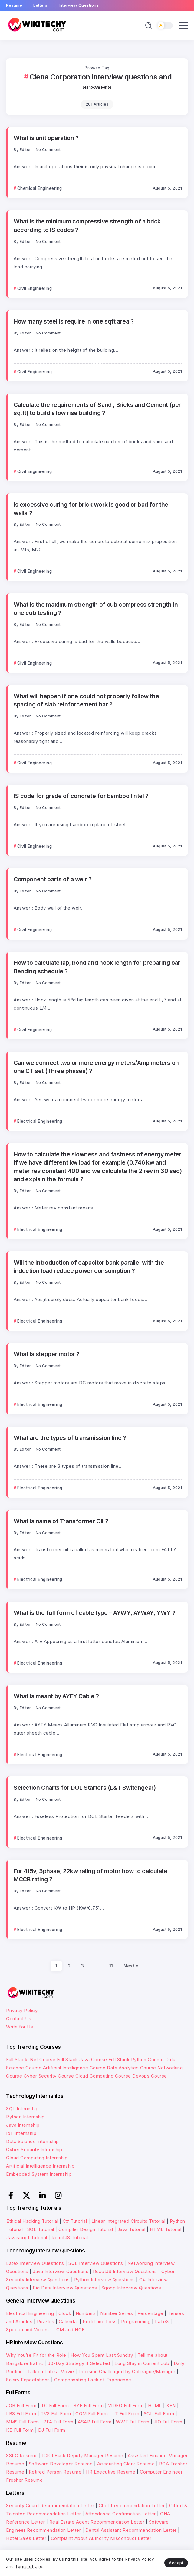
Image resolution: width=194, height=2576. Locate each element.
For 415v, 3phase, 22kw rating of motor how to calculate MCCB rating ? (90, 1875)
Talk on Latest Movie (50, 2371)
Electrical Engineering (30, 2313)
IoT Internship (21, 2133)
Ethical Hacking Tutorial (32, 2221)
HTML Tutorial (166, 2229)
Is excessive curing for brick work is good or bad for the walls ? (91, 508)
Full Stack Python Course (136, 2059)
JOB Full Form (21, 2405)
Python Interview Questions (104, 2280)
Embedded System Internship (38, 2174)
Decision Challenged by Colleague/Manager (127, 2371)
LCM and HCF (69, 2330)
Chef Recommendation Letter (132, 2505)
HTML (155, 2405)
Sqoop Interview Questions (131, 2288)
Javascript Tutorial (26, 2237)
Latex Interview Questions (35, 2263)
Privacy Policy (22, 2010)
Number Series (116, 2313)
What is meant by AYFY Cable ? (56, 1696)
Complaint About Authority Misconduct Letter (101, 2538)
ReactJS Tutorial (69, 2237)
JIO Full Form (168, 2422)
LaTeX (162, 2321)
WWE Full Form (133, 2422)
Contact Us (18, 2018)
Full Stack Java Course (82, 2059)
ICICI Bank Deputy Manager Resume (82, 2455)
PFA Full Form (58, 2422)
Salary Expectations (28, 2380)
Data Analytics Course (131, 2068)
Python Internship (25, 2117)
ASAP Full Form (94, 2422)
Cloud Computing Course (103, 2076)
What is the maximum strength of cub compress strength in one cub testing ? (96, 608)
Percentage (150, 2313)
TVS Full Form (56, 2414)
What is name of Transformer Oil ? (61, 1521)
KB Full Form (20, 2430)
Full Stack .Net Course (30, 2059)
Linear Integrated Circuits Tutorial (128, 2221)
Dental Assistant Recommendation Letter (131, 2530)
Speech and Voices (27, 2330)
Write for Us (19, 2027)
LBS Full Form (21, 2414)
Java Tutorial (131, 2229)
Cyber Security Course (49, 2076)
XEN (171, 2405)
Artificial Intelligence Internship (40, 2166)
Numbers (86, 2313)
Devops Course (149, 2076)
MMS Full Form (22, 2422)
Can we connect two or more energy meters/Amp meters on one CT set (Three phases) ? (96, 1067)
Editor (25, 149)
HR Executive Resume (111, 2472)
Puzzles (45, 2321)
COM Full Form (91, 2414)
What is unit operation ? (46, 138)
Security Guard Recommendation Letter (50, 2505)
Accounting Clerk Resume (126, 2464)
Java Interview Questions (60, 2271)
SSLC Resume (22, 2455)
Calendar (68, 2321)
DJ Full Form (51, 2430)
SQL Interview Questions (95, 2263)
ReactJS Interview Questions (125, 2271)
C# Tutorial (75, 2221)
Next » (131, 1966)
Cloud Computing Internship (36, 2158)
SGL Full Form (159, 2414)
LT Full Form (125, 2414)
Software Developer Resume (61, 2464)
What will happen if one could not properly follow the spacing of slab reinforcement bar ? (86, 700)
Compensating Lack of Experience (92, 2380)
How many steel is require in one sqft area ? (74, 321)
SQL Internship (22, 2108)
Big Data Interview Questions (65, 2288)
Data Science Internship (32, 2141)
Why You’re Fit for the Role (36, 2355)
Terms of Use (28, 2566)
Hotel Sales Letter (26, 2538)
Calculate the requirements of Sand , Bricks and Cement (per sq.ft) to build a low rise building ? (97, 409)
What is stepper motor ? (47, 1354)
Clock (64, 2313)
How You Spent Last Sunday (102, 2355)
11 (111, 1966)
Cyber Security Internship (34, 2149)
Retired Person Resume (55, 2472)
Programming (136, 2321)
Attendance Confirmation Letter (120, 2514)
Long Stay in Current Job (141, 2363)
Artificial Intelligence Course (74, 2068)
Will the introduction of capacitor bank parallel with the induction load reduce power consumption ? (89, 1266)
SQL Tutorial (40, 2229)
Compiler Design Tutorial (85, 2229)
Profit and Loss (100, 2321)
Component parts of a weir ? (52, 879)
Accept (176, 2562)
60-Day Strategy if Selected (79, 2363)
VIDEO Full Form (126, 2405)
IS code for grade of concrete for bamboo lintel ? (81, 796)
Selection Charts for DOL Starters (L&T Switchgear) (85, 1787)
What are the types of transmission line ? (70, 1437)
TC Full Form (55, 2405)
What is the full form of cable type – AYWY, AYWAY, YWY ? (94, 1612)
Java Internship (23, 2125)
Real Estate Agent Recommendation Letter (97, 2522)
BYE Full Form (88, 2405)
